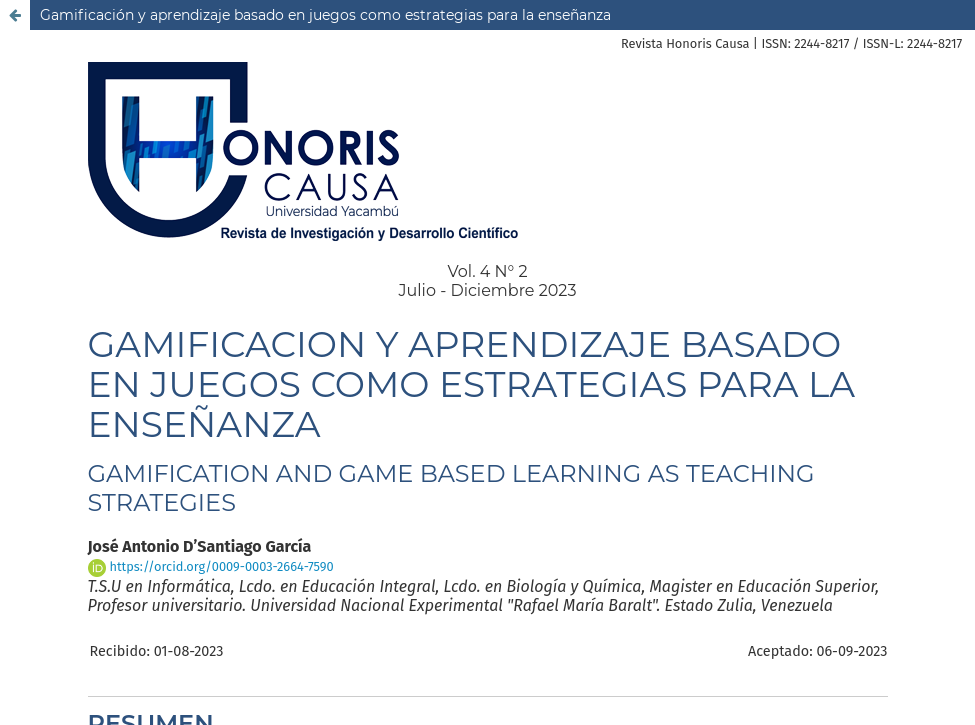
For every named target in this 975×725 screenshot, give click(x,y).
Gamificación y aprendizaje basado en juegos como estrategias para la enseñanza (325, 15)
